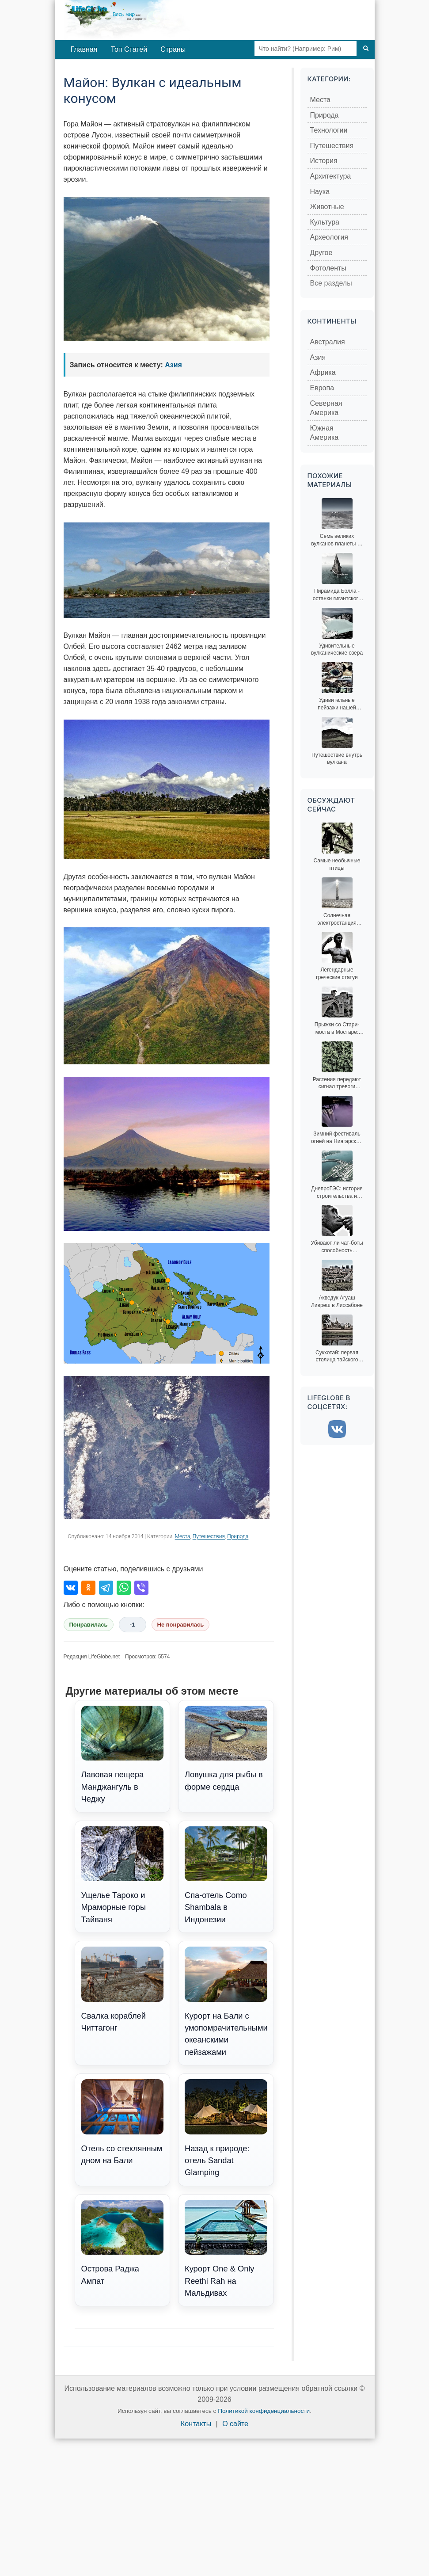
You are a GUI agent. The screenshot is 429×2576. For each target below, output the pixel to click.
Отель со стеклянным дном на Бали (122, 2122)
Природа (237, 1536)
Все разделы (331, 283)
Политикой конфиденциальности (264, 2411)
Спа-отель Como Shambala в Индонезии (226, 1875)
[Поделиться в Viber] (141, 1588)
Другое (321, 252)
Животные (327, 206)
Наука (320, 191)
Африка (323, 372)
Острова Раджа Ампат (122, 2243)
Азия (173, 365)
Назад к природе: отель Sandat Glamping (226, 2128)
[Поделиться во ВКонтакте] (71, 1588)
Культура (325, 222)
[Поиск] (366, 49)
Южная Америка (324, 433)
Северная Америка (326, 408)
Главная (84, 49)
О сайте (235, 2423)
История (324, 160)
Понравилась (88, 1624)
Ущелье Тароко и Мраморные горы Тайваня (122, 1875)
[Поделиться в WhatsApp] (124, 1588)
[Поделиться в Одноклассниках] (88, 1588)
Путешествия (209, 1536)
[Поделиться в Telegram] (106, 1588)
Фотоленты (328, 268)
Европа (322, 388)
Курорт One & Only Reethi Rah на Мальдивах (226, 2249)
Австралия (327, 342)
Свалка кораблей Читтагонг (122, 1989)
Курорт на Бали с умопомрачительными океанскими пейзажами (226, 2002)
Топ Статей (128, 49)
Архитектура (330, 176)
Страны (173, 49)
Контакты (196, 2423)
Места (182, 1536)
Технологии (329, 130)
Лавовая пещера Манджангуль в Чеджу (122, 1754)
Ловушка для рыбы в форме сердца (226, 1748)
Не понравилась (180, 1624)
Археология (329, 237)
